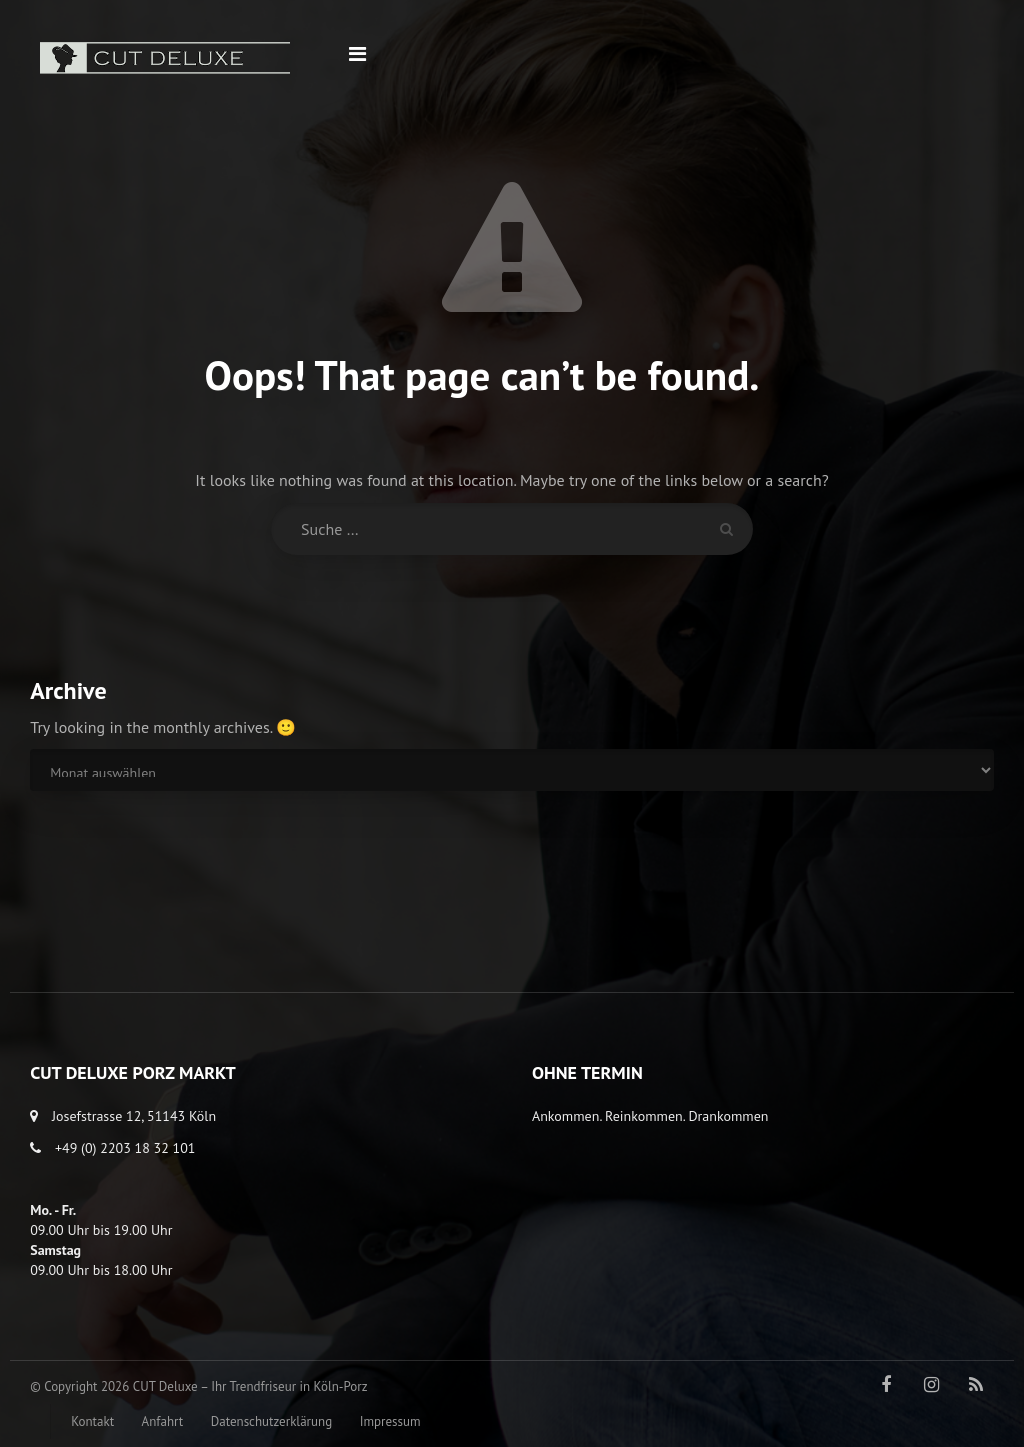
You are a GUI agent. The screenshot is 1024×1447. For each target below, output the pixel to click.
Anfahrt (163, 1421)
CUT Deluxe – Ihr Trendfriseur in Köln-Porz (250, 1386)
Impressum (390, 1421)
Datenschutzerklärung (271, 1421)
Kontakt (92, 1421)
